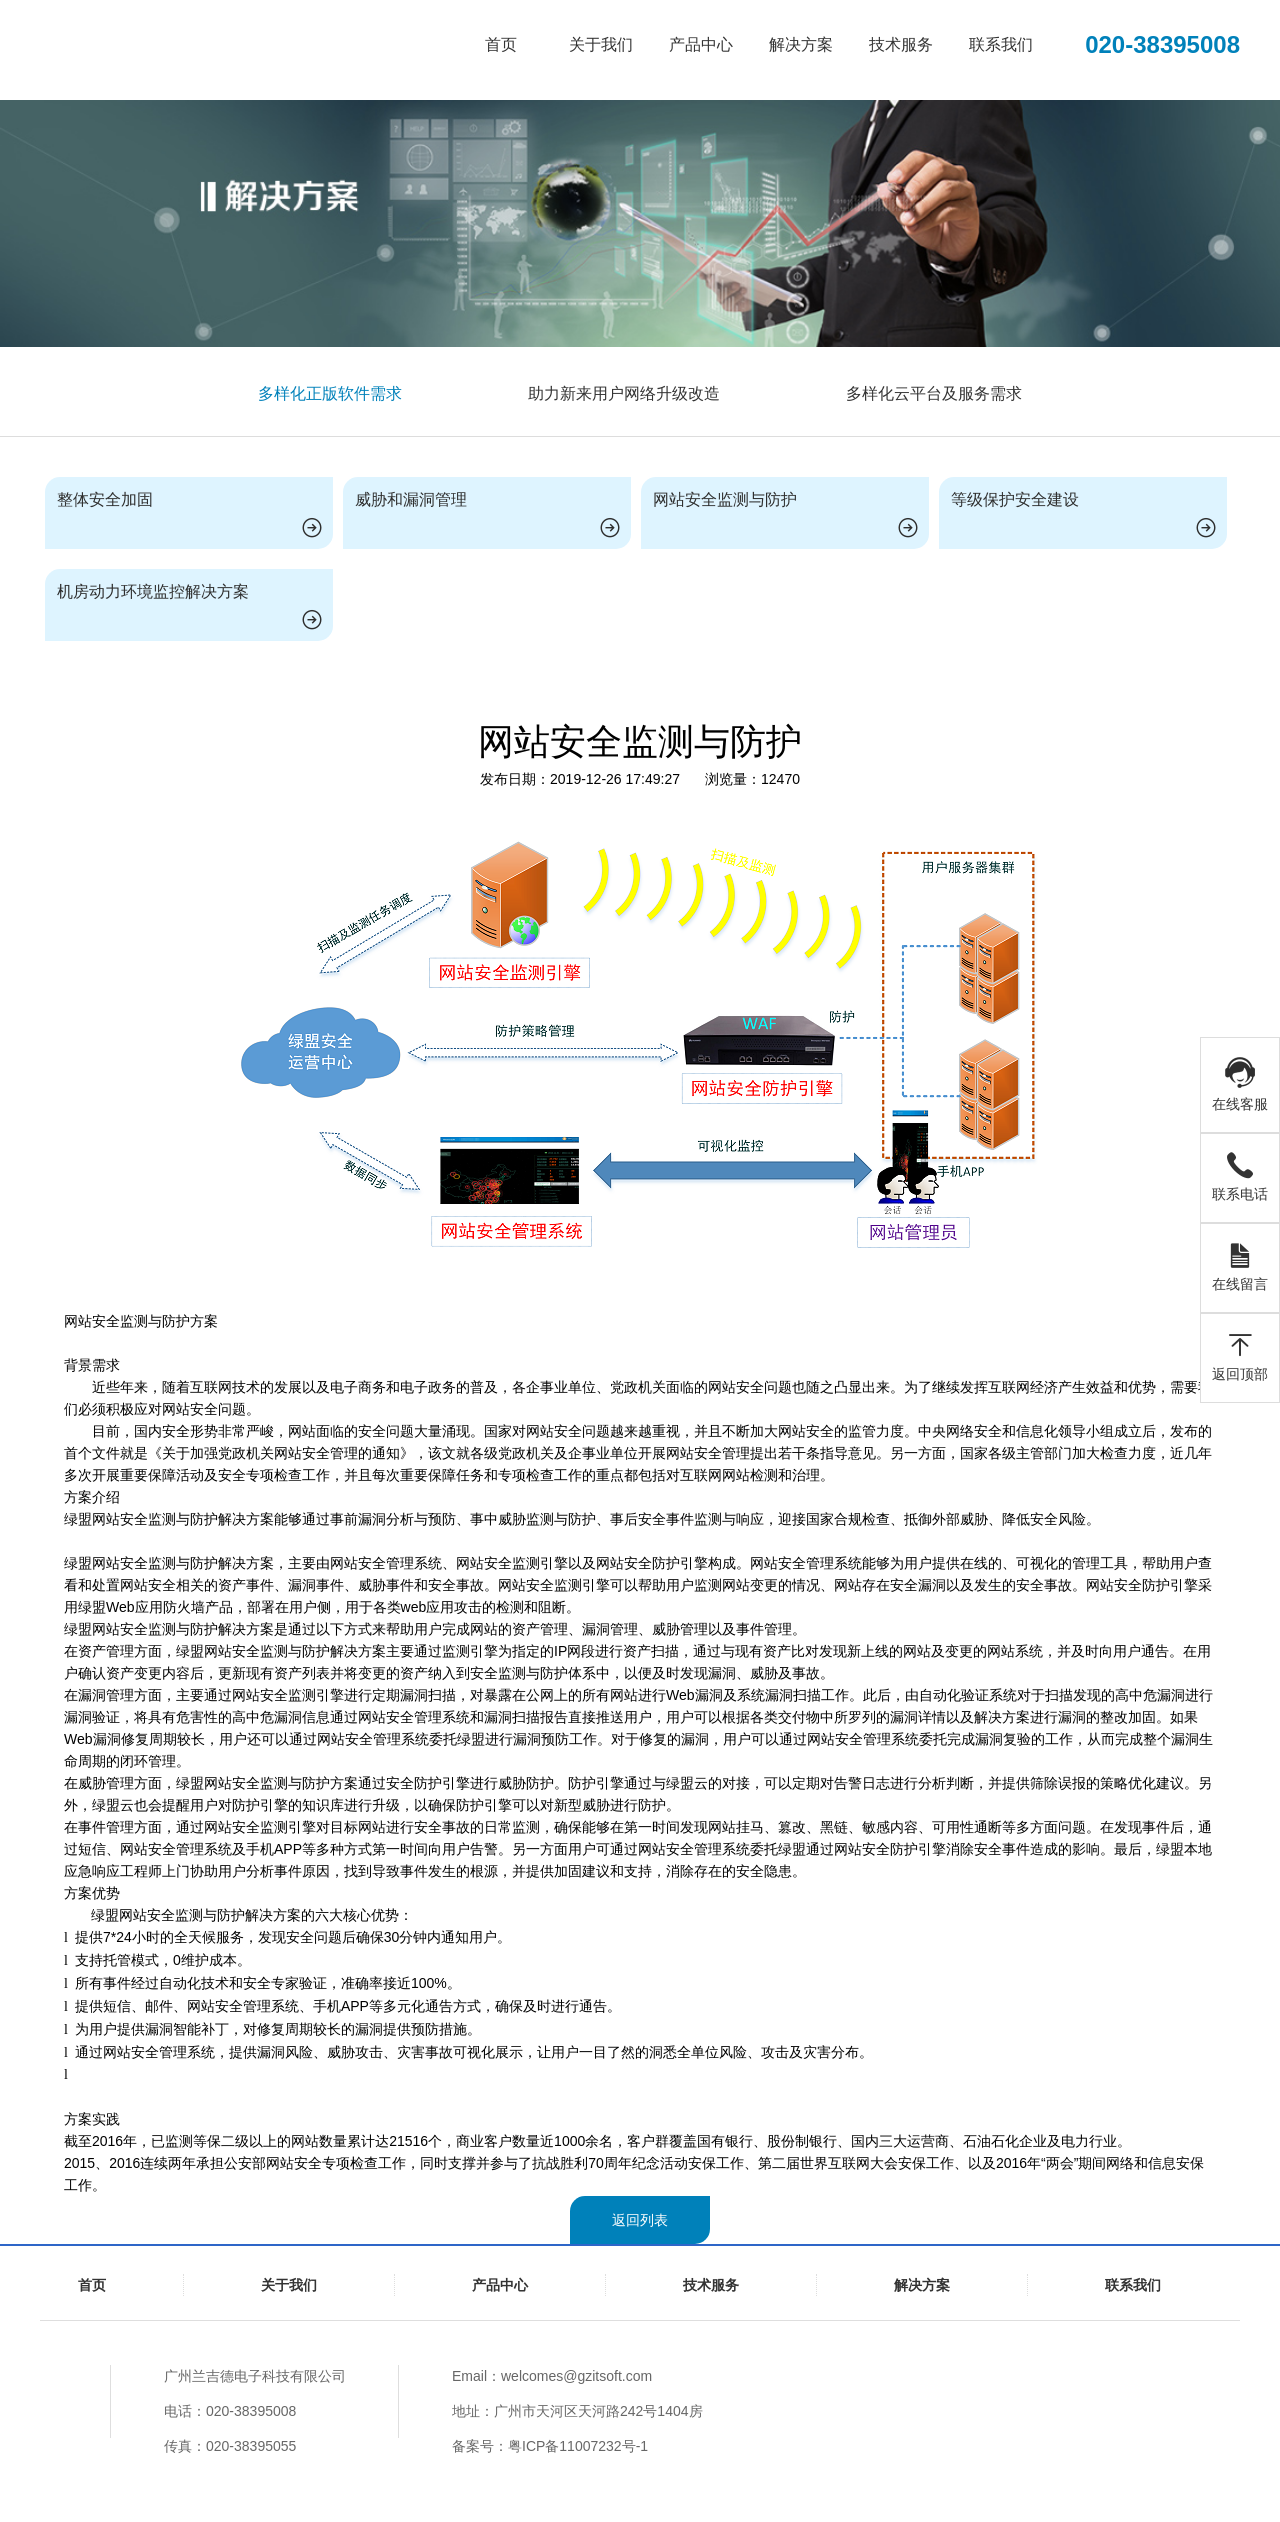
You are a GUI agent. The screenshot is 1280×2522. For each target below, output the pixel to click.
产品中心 (701, 44)
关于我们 (601, 44)
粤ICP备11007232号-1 (578, 2446)
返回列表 (640, 2220)
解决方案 (801, 44)
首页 (501, 44)
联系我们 (1001, 44)
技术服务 (901, 44)
